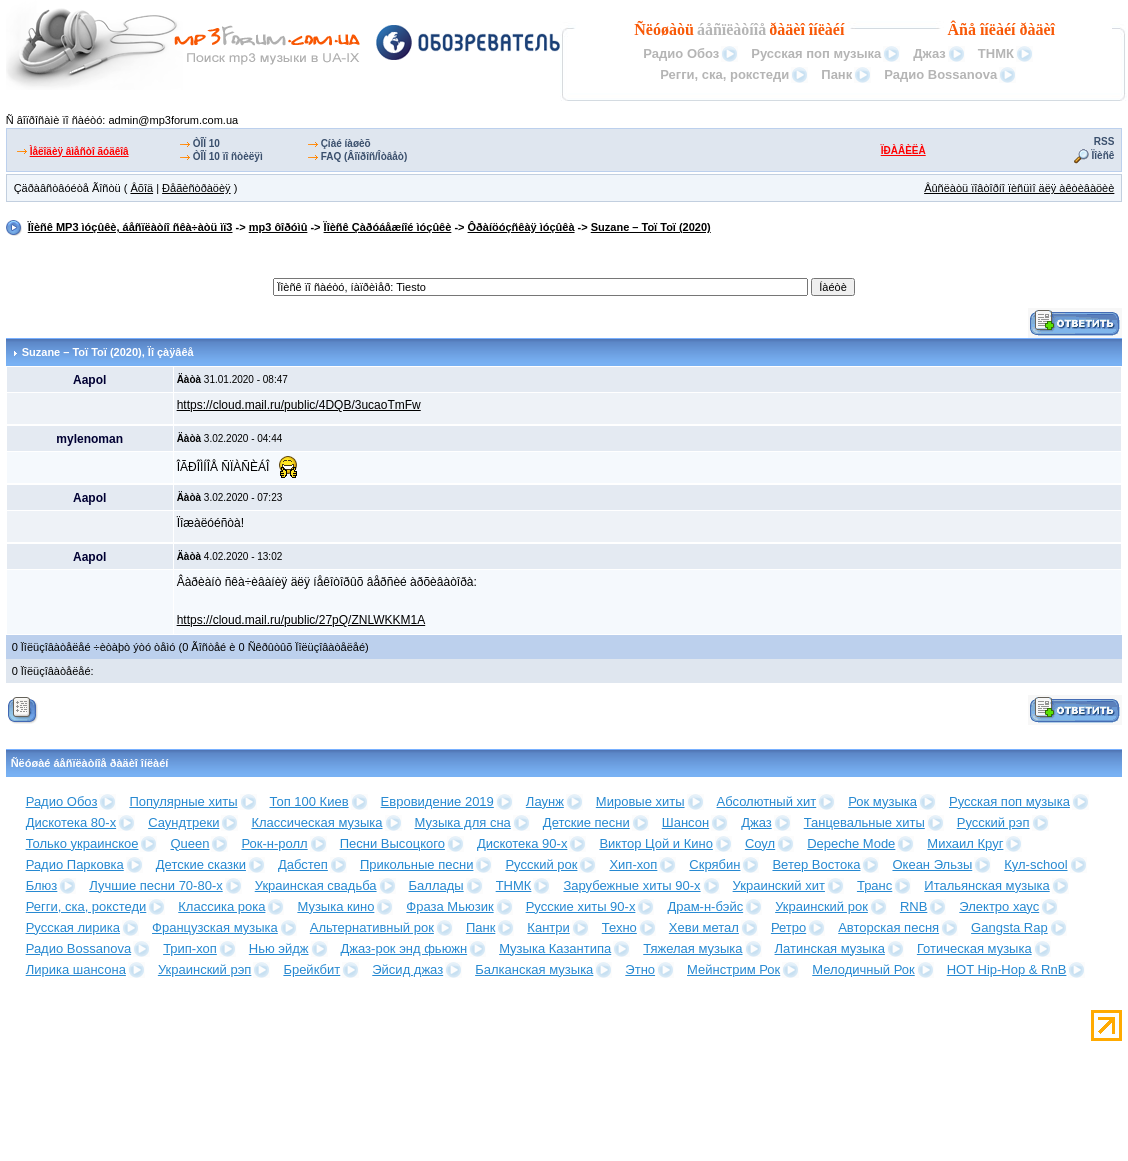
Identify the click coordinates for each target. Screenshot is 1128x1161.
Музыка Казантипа (555, 948)
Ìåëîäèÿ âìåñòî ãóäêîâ (79, 151)
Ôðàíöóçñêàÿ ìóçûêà (521, 227)
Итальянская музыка (986, 885)
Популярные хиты (183, 801)
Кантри (548, 927)
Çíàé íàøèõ (346, 143)
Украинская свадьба (316, 885)
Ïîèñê (1103, 155)
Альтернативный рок (372, 927)
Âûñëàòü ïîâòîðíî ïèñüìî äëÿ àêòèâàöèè (1019, 188)
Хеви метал (704, 927)
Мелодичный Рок (863, 969)
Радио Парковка (75, 864)
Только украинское (82, 843)
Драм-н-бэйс (705, 906)
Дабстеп (303, 864)
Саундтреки (183, 822)
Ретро (788, 927)
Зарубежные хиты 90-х (631, 885)
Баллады (436, 885)
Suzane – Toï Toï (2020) (651, 227)
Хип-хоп (633, 864)
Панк (836, 74)
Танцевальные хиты (864, 822)
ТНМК (996, 53)
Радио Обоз (681, 53)
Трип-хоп (190, 948)
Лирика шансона (76, 969)
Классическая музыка (316, 822)
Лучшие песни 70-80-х (155, 885)
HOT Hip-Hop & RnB (1007, 969)
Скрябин (714, 864)
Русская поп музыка (816, 53)
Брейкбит (311, 969)
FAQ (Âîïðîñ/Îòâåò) (364, 156)
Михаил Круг (965, 843)
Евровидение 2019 (437, 801)
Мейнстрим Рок (733, 969)
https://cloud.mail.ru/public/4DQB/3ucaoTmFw (299, 405)
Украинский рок (821, 906)
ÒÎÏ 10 (206, 143)
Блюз (42, 885)
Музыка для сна (463, 822)
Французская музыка (215, 927)
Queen (189, 843)
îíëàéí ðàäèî (1017, 29)
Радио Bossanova (940, 74)
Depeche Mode (851, 843)
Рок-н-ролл (274, 843)
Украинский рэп (205, 969)
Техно (619, 927)
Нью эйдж (279, 948)
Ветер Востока (816, 864)
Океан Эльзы (932, 864)
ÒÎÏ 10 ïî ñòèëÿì (228, 156)
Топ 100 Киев (309, 801)
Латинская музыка (830, 948)
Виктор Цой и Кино (655, 843)
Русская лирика (73, 927)
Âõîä (141, 188)
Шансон (685, 822)
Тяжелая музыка (692, 948)
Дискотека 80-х (71, 822)
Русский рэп (993, 822)
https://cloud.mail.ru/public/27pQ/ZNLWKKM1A (301, 620)
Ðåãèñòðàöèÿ (196, 188)
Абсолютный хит (767, 801)
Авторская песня (888, 927)
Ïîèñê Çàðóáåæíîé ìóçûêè (388, 227)
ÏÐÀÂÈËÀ (903, 150)
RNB (913, 906)
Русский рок (541, 864)
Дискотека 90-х (522, 843)
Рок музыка (882, 801)
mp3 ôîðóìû (278, 227)
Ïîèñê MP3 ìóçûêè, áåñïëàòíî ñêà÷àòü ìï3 (130, 227)
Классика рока (221, 906)
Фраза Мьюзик (449, 906)
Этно (640, 969)
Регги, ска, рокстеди (724, 74)
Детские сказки (201, 864)
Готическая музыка (974, 948)
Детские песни (586, 822)
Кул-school (1035, 864)
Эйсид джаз (407, 969)
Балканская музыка (534, 969)
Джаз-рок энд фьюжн (404, 948)
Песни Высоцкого (392, 843)
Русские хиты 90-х (581, 906)
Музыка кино (335, 906)
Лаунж (545, 801)
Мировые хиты (640, 801)
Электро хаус (999, 906)
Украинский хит (779, 885)
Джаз (929, 53)
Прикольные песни (417, 864)
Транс (874, 885)
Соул (760, 843)
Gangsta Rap (1009, 927)
